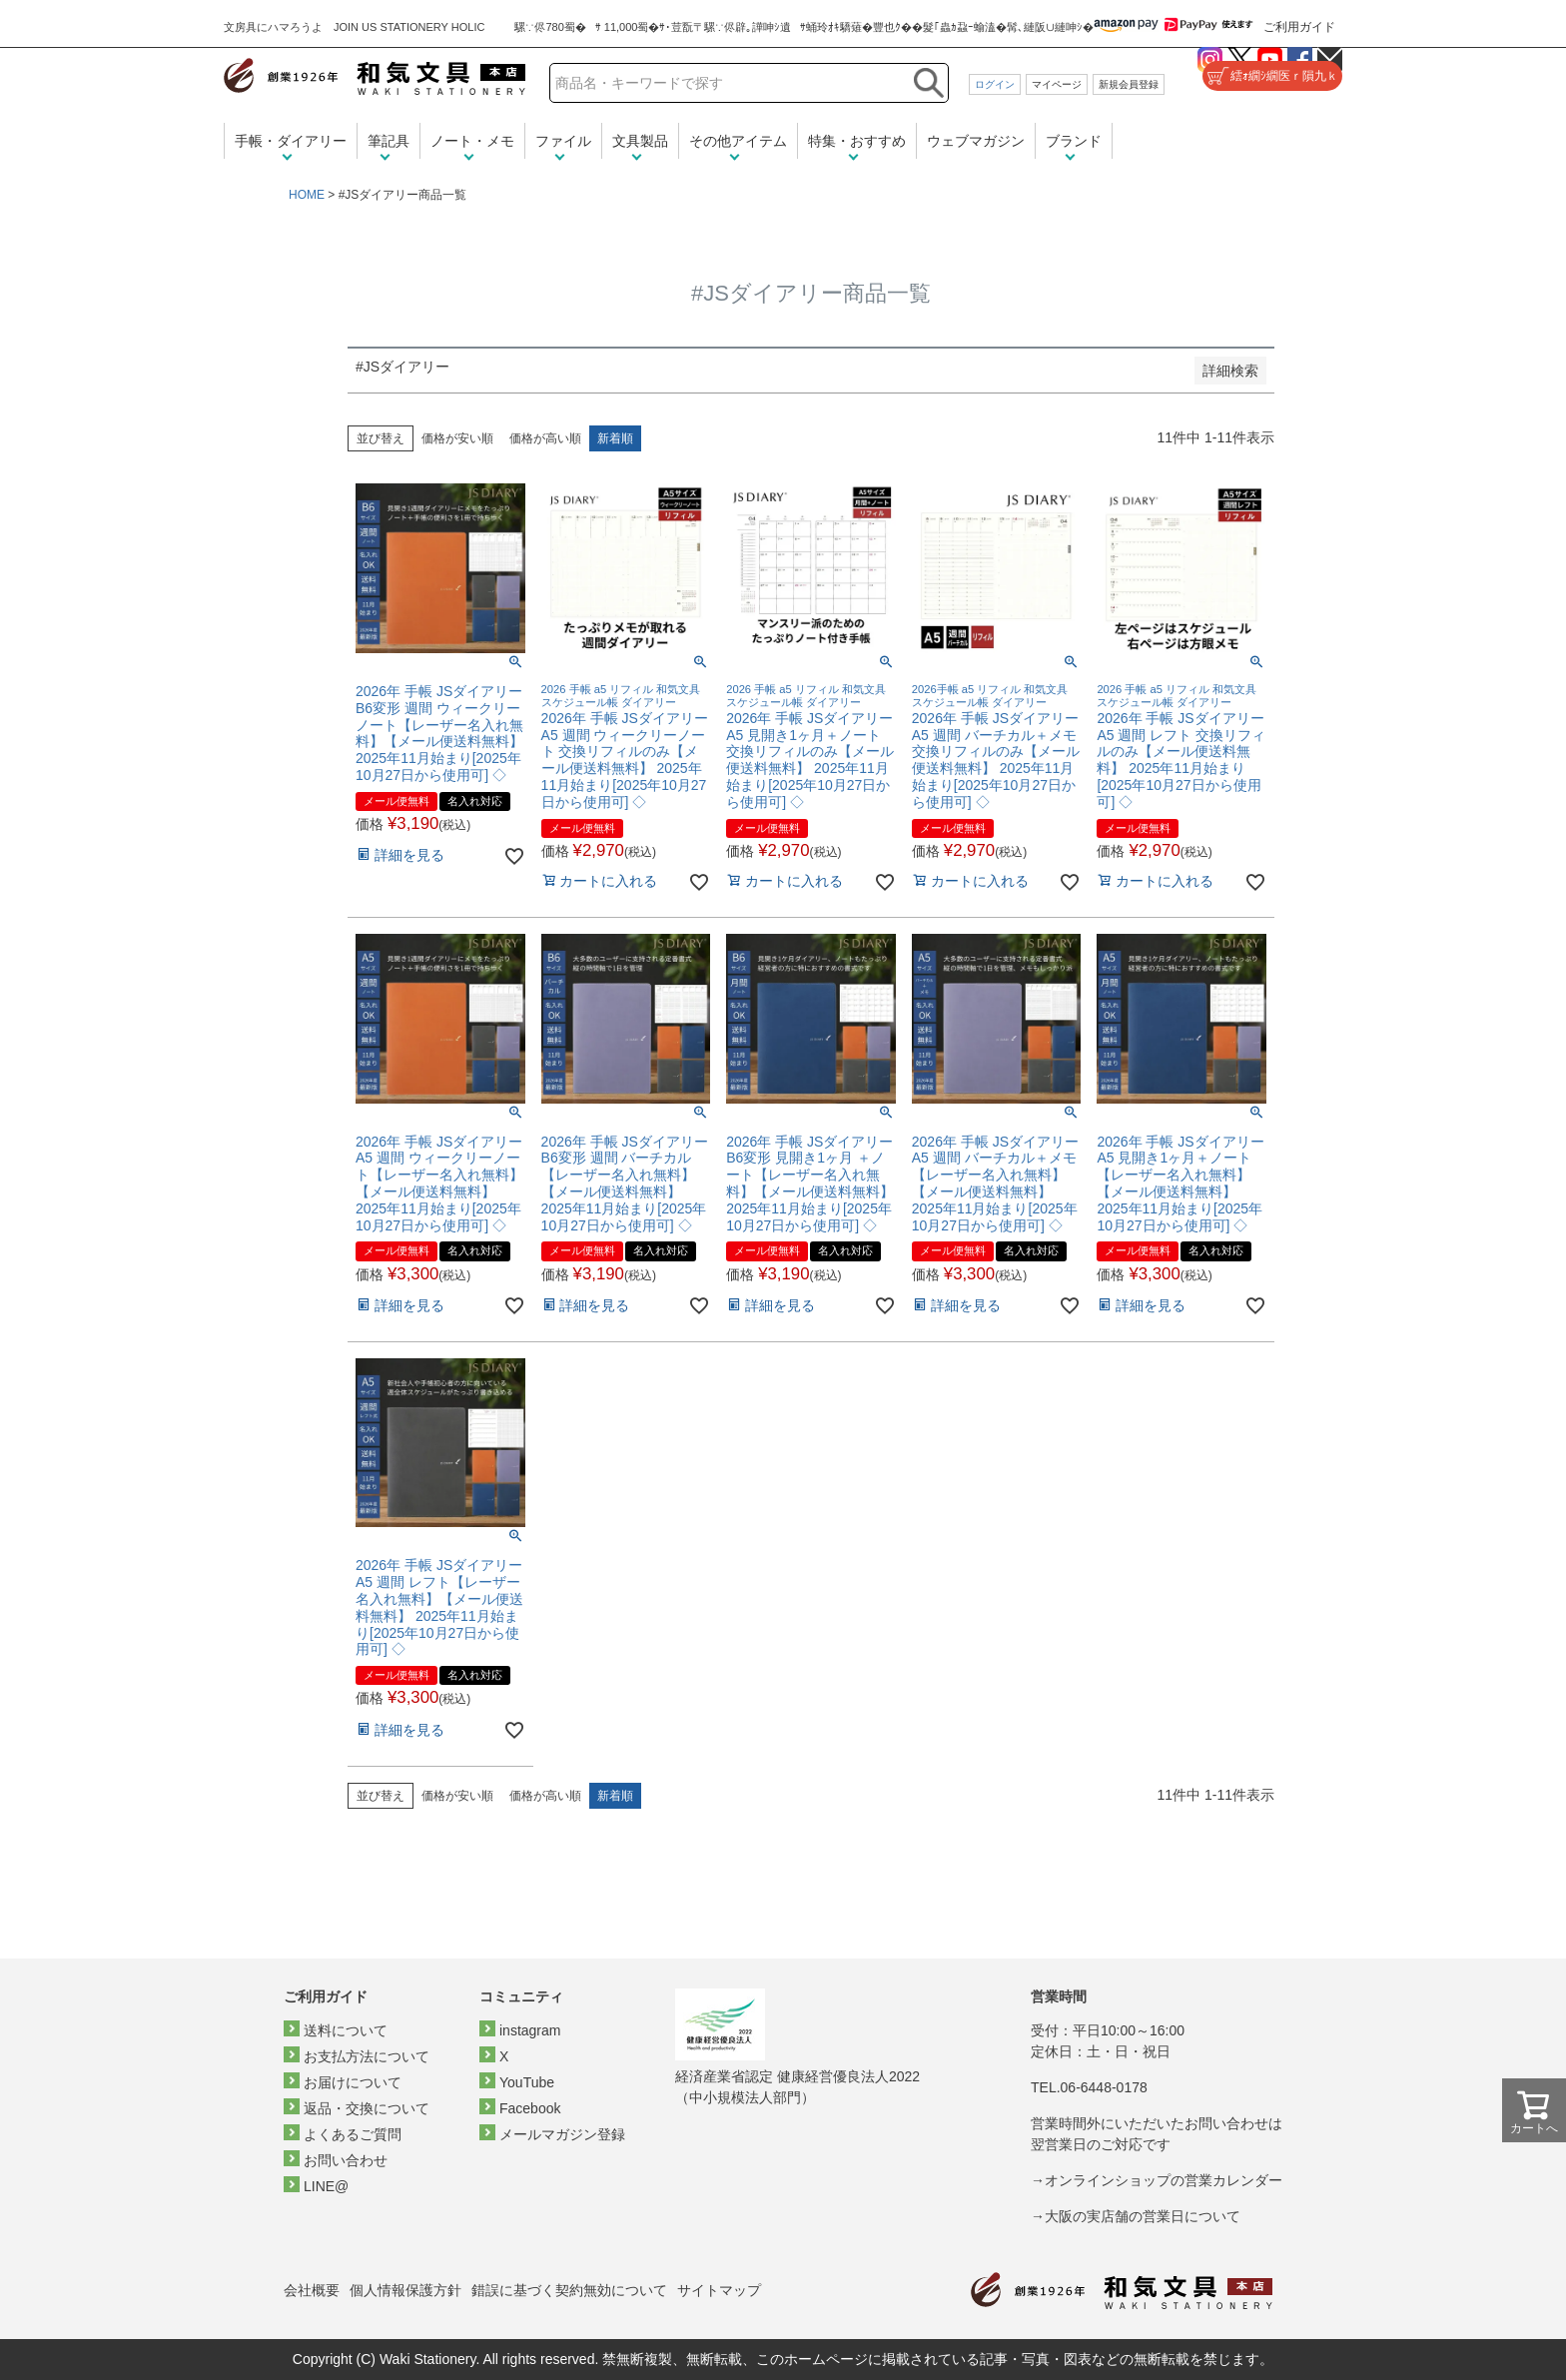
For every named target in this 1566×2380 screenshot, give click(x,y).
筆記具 (388, 141)
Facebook (529, 2108)
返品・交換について (366, 2108)
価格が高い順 (545, 438)
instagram (529, 2030)
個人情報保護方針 (405, 2290)
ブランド (1074, 141)
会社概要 (312, 2290)
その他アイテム (738, 141)
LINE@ (326, 2186)
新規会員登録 (1129, 84)
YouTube (526, 2082)
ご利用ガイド (1299, 27)
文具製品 (640, 141)
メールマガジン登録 (562, 2134)
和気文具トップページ (1121, 2290)
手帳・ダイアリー (291, 141)
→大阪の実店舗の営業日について (1135, 2216)
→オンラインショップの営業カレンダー (1156, 2180)
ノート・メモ (472, 141)
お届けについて (352, 2082)
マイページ (1057, 84)
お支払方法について (366, 2056)
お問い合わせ (346, 2160)
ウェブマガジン (976, 141)
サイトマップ (719, 2290)
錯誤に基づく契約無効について (569, 2290)
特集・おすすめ (857, 141)
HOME (307, 195)
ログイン (995, 84)
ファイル (563, 141)
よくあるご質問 (352, 2134)
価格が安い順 (457, 438)
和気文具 (374, 76)
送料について (346, 2030)
